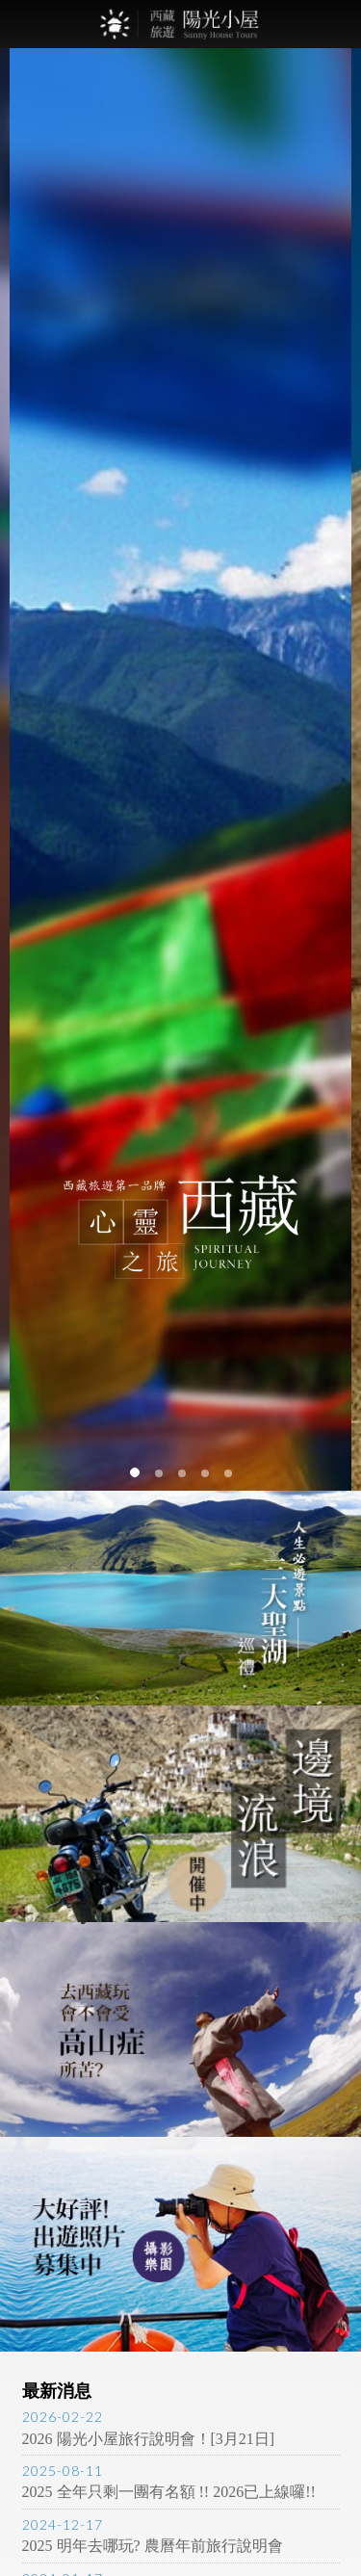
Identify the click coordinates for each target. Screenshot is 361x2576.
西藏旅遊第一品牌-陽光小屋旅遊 (181, 24)
